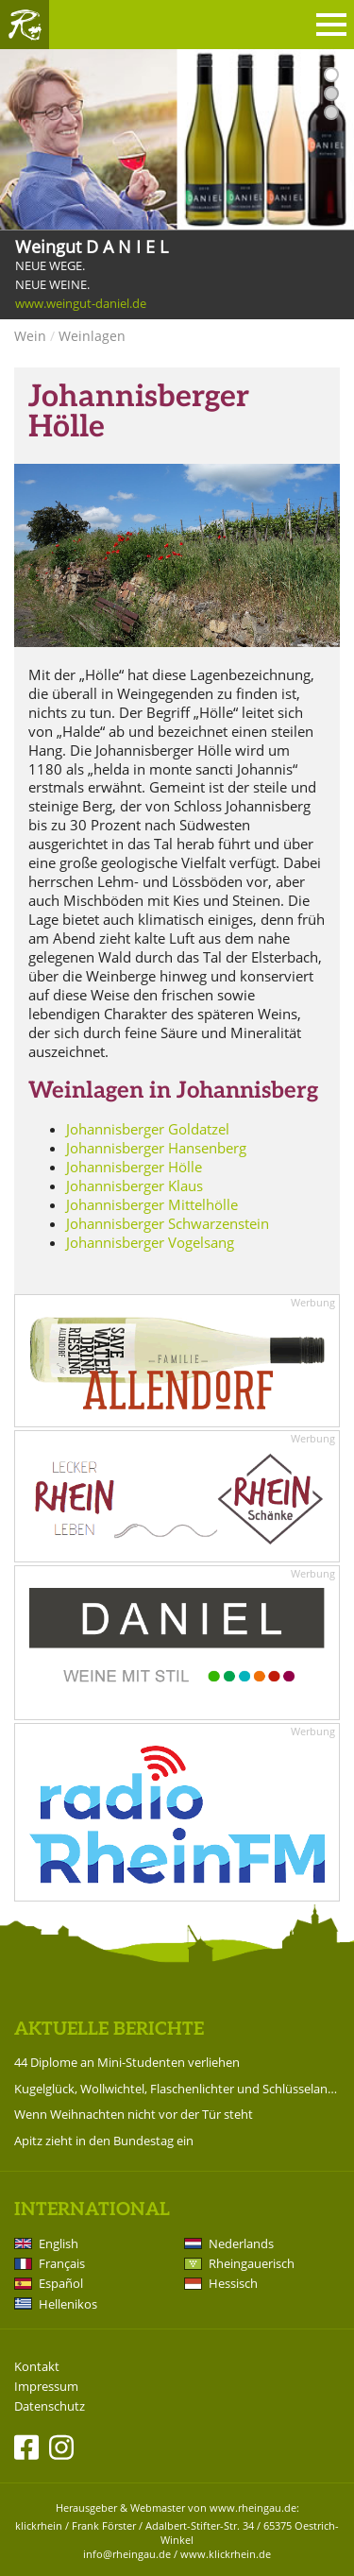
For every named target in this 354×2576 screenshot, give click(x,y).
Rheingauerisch (252, 2263)
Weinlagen (92, 336)
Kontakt (36, 2367)
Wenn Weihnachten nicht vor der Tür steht (133, 2114)
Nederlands (241, 2243)
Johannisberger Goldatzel (147, 1128)
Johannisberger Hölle (134, 1166)
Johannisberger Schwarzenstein (167, 1223)
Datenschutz (49, 2406)
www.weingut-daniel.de (80, 304)
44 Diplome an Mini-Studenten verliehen (127, 2062)
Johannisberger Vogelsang (150, 1242)
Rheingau (24, 24)
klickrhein (38, 2525)
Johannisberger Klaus (134, 1185)
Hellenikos (68, 2303)
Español (61, 2283)
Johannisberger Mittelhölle (152, 1204)
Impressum (46, 2387)
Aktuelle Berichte (109, 2029)
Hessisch (233, 2283)
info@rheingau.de (127, 2554)
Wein (30, 336)
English (58, 2243)
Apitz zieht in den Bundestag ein (104, 2140)
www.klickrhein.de (225, 2554)
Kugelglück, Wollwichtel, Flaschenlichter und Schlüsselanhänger (177, 2088)
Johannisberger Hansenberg (156, 1147)
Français (62, 2263)
